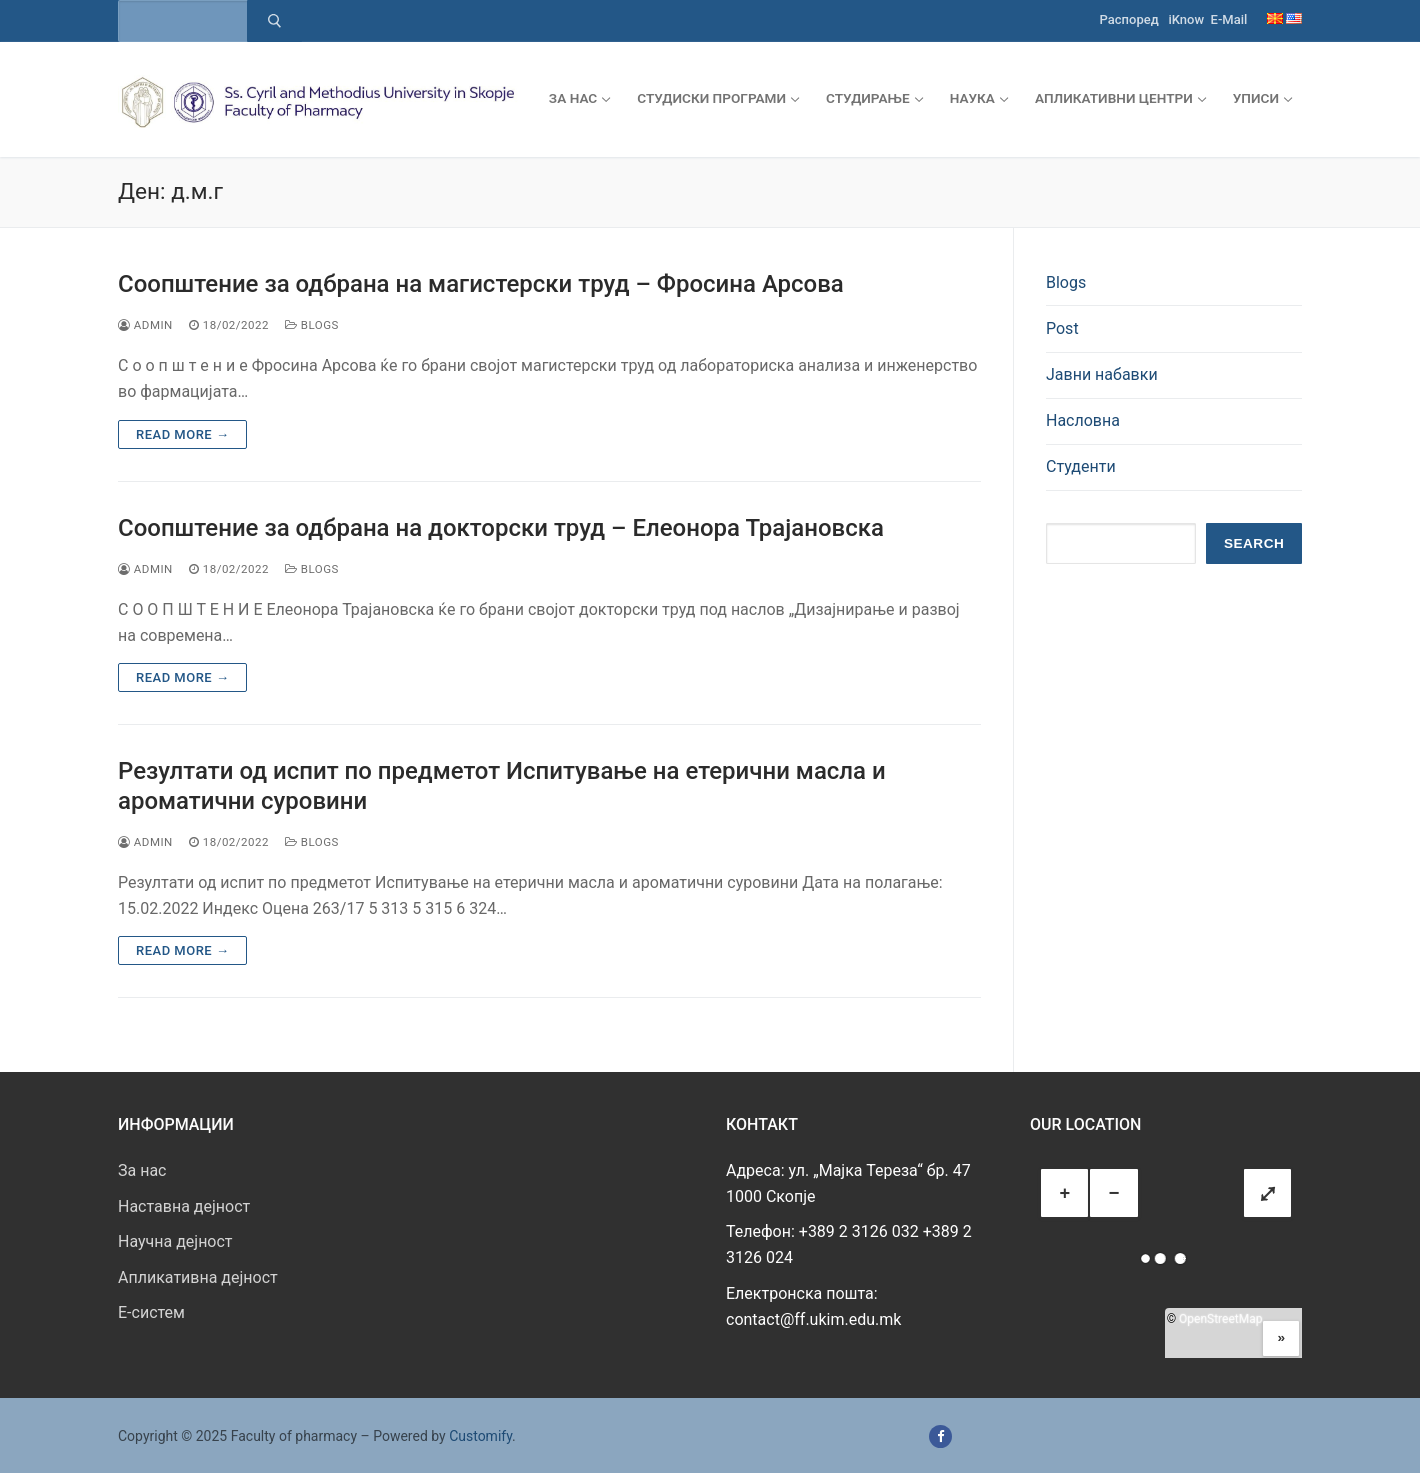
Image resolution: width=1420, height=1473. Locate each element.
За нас (142, 1170)
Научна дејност (175, 1241)
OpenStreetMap (1220, 1319)
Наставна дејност (184, 1206)
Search (1254, 543)
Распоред (1129, 19)
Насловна (1083, 420)
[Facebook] (940, 1436)
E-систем (151, 1312)
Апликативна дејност (198, 1277)
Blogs (312, 325)
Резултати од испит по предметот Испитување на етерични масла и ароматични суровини (502, 785)
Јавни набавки (1102, 374)
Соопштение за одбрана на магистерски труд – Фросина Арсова (481, 284)
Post (1062, 328)
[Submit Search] (274, 21)
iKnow (1186, 19)
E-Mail (1229, 19)
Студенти (1081, 466)
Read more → (182, 434)
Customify (480, 1436)
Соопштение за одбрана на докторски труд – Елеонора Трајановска (501, 528)
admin (145, 325)
